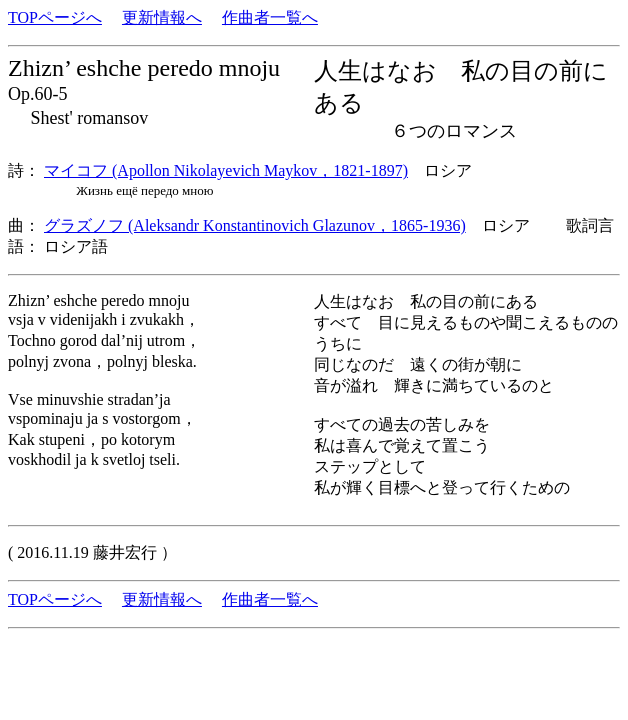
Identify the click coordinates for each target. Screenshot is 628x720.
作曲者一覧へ (270, 17)
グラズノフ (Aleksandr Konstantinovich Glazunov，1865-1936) (255, 225)
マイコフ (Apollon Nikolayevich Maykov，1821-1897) (226, 170)
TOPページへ (55, 17)
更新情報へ (162, 17)
